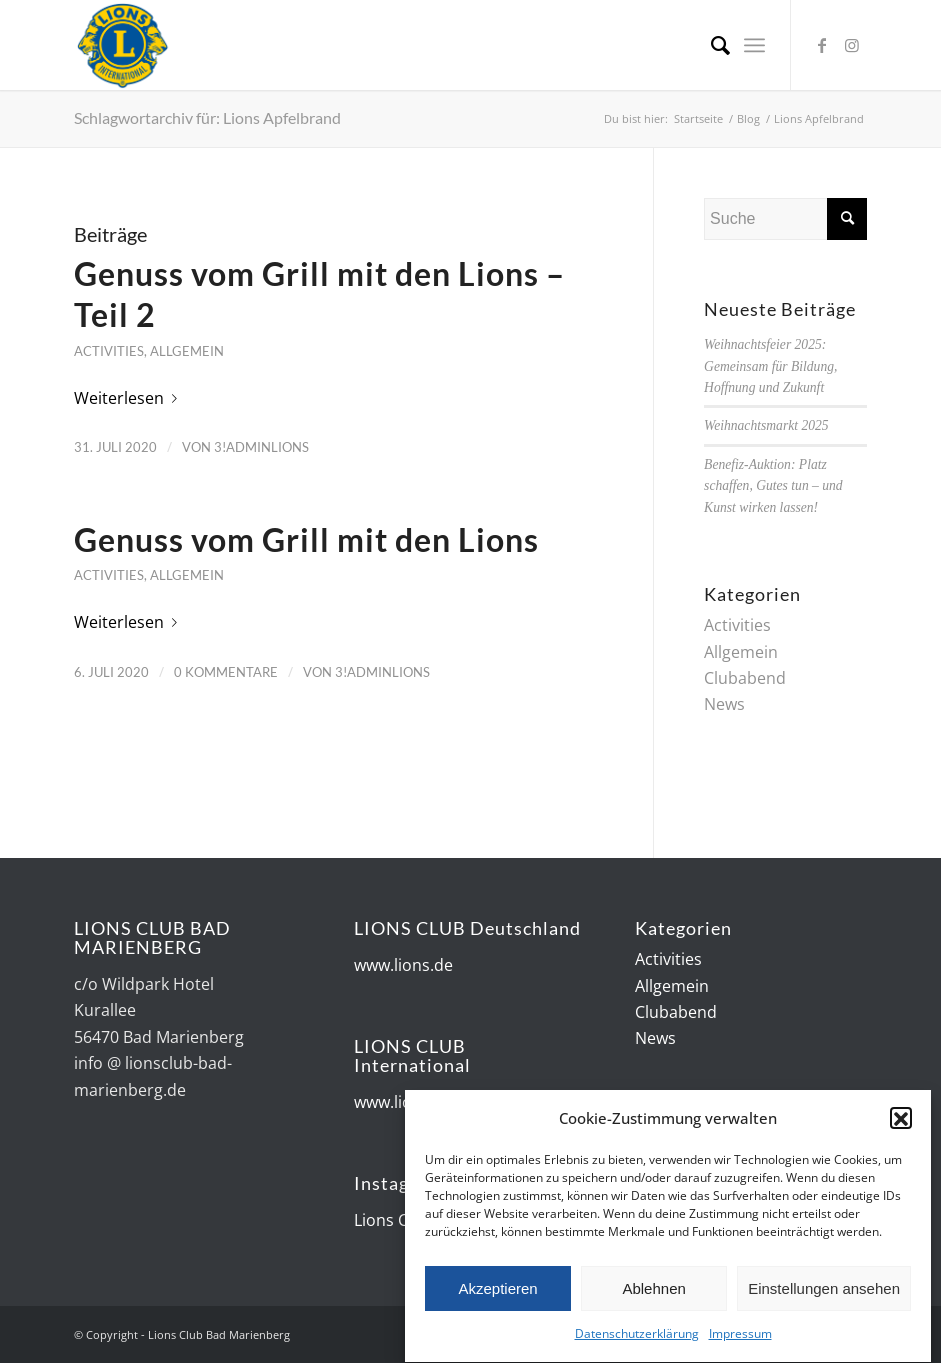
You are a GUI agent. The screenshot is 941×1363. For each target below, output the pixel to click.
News (724, 704)
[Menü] (754, 45)
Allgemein (187, 351)
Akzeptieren (497, 1292)
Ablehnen (653, 1292)
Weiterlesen (129, 398)
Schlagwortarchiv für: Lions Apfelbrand (207, 117)
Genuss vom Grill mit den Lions (306, 539)
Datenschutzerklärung (637, 1337)
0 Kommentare (226, 672)
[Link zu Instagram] (852, 45)
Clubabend (745, 678)
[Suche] (710, 45)
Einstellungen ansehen (824, 1292)
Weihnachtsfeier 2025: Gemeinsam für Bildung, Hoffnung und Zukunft (770, 366)
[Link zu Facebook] (822, 45)
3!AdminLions (261, 447)
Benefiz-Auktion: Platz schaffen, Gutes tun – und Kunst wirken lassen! (773, 486)
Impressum (740, 1337)
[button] (901, 1122)
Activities (109, 351)
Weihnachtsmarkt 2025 (766, 425)
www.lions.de (403, 965)
